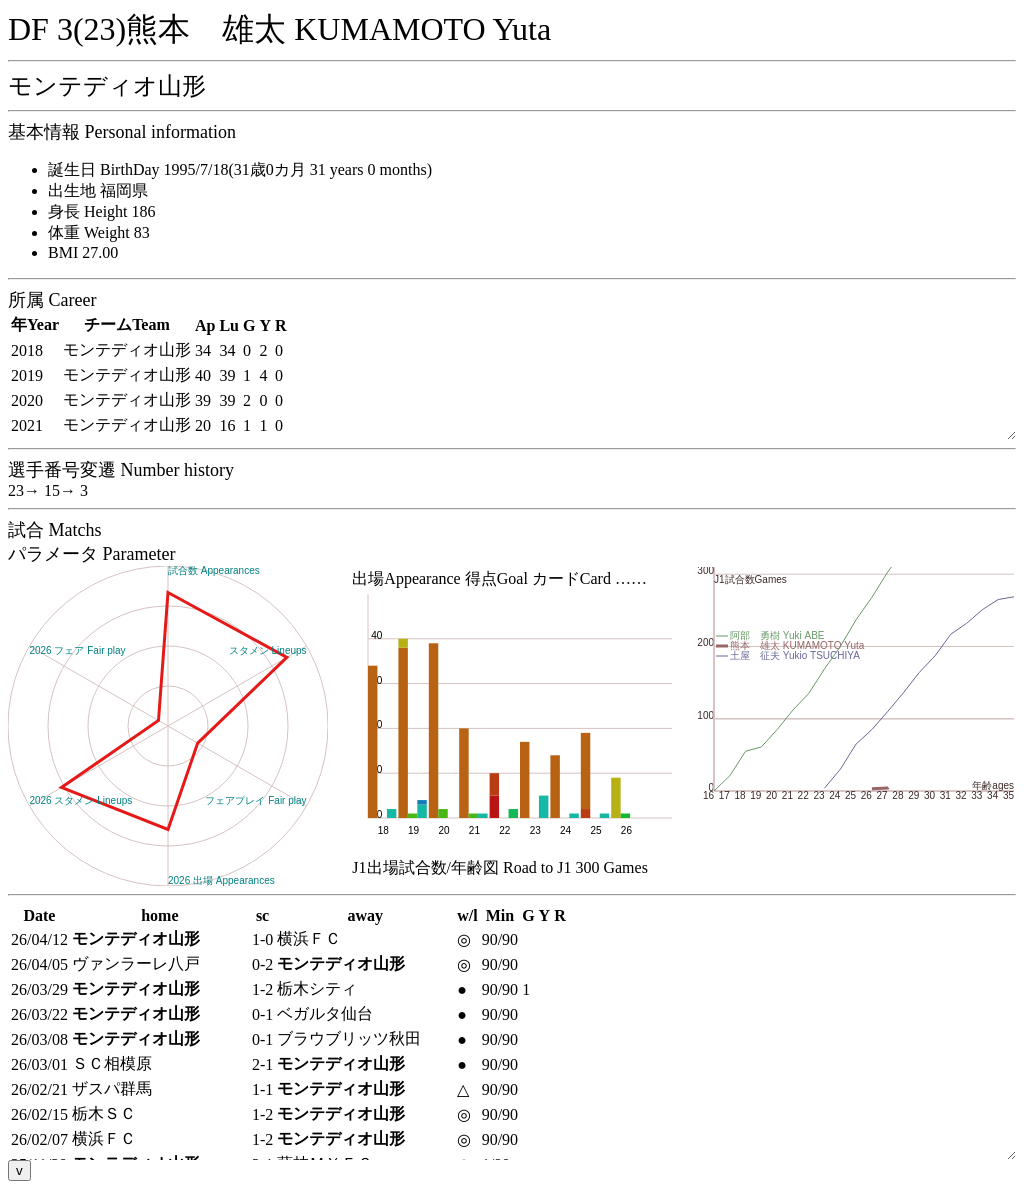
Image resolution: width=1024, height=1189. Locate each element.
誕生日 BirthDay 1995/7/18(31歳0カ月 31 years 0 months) (240, 169)
